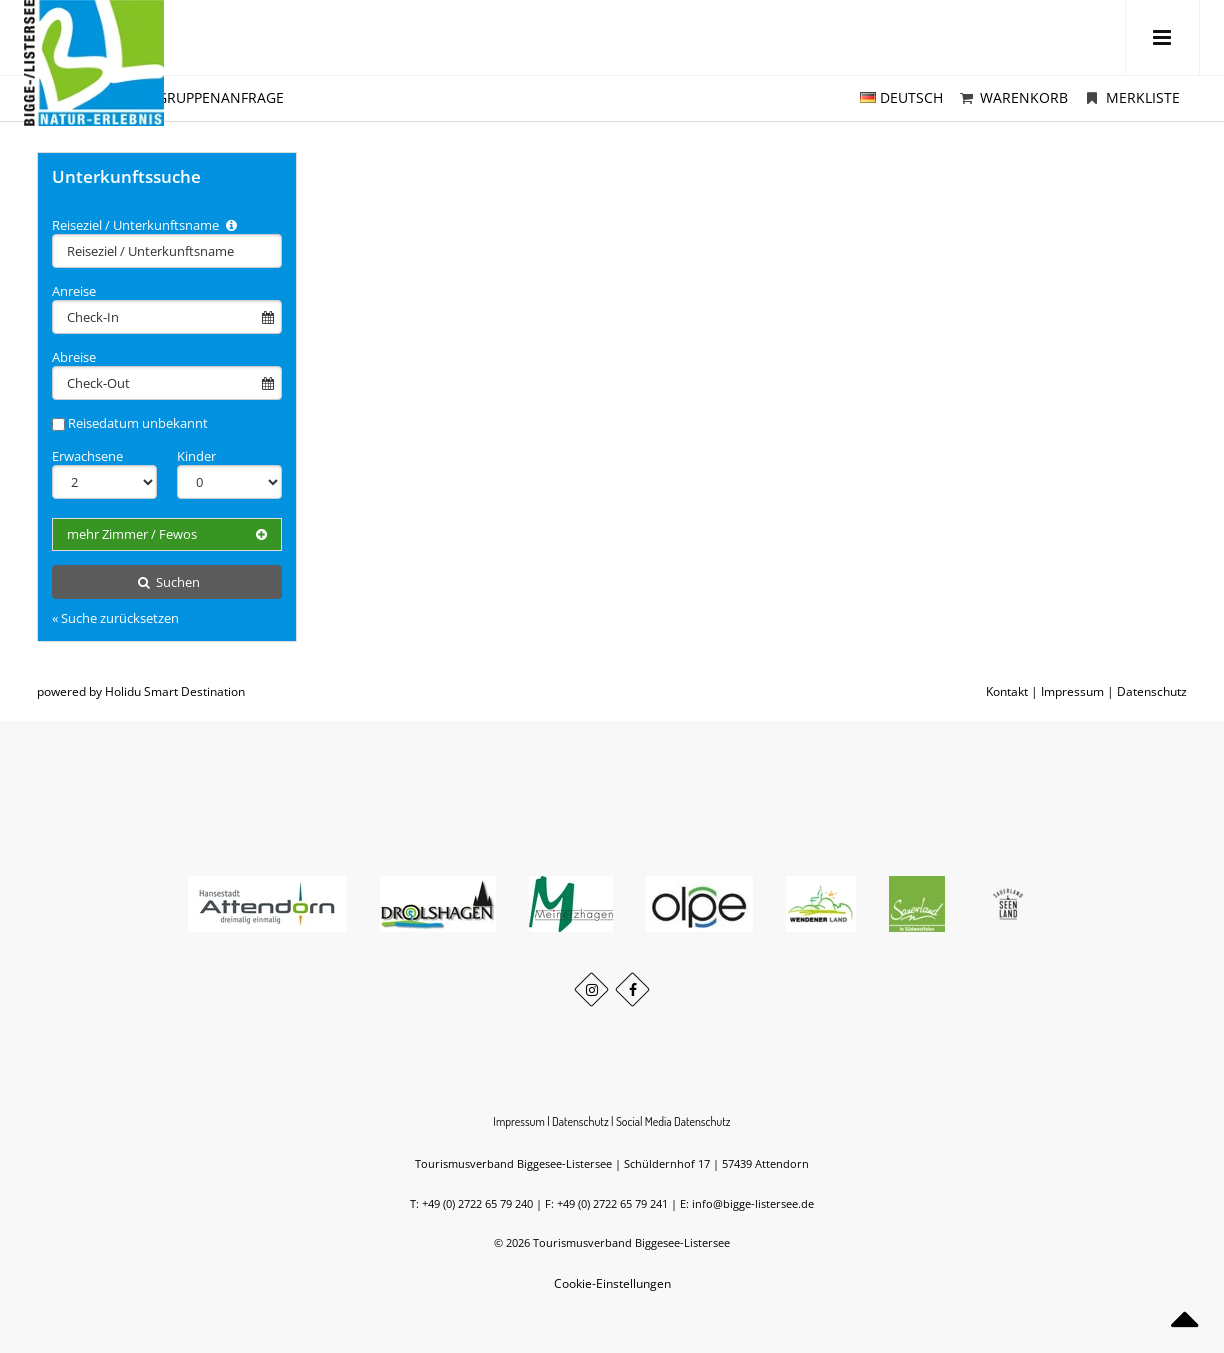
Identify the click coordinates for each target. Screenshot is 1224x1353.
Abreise (74, 357)
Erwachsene (87, 456)
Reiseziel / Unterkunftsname (146, 225)
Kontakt (1007, 691)
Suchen (166, 582)
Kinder (196, 456)
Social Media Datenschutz (673, 1121)
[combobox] (167, 251)
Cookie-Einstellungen (612, 1283)
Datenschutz (1152, 691)
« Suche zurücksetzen (115, 618)
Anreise (74, 291)
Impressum (1072, 691)
